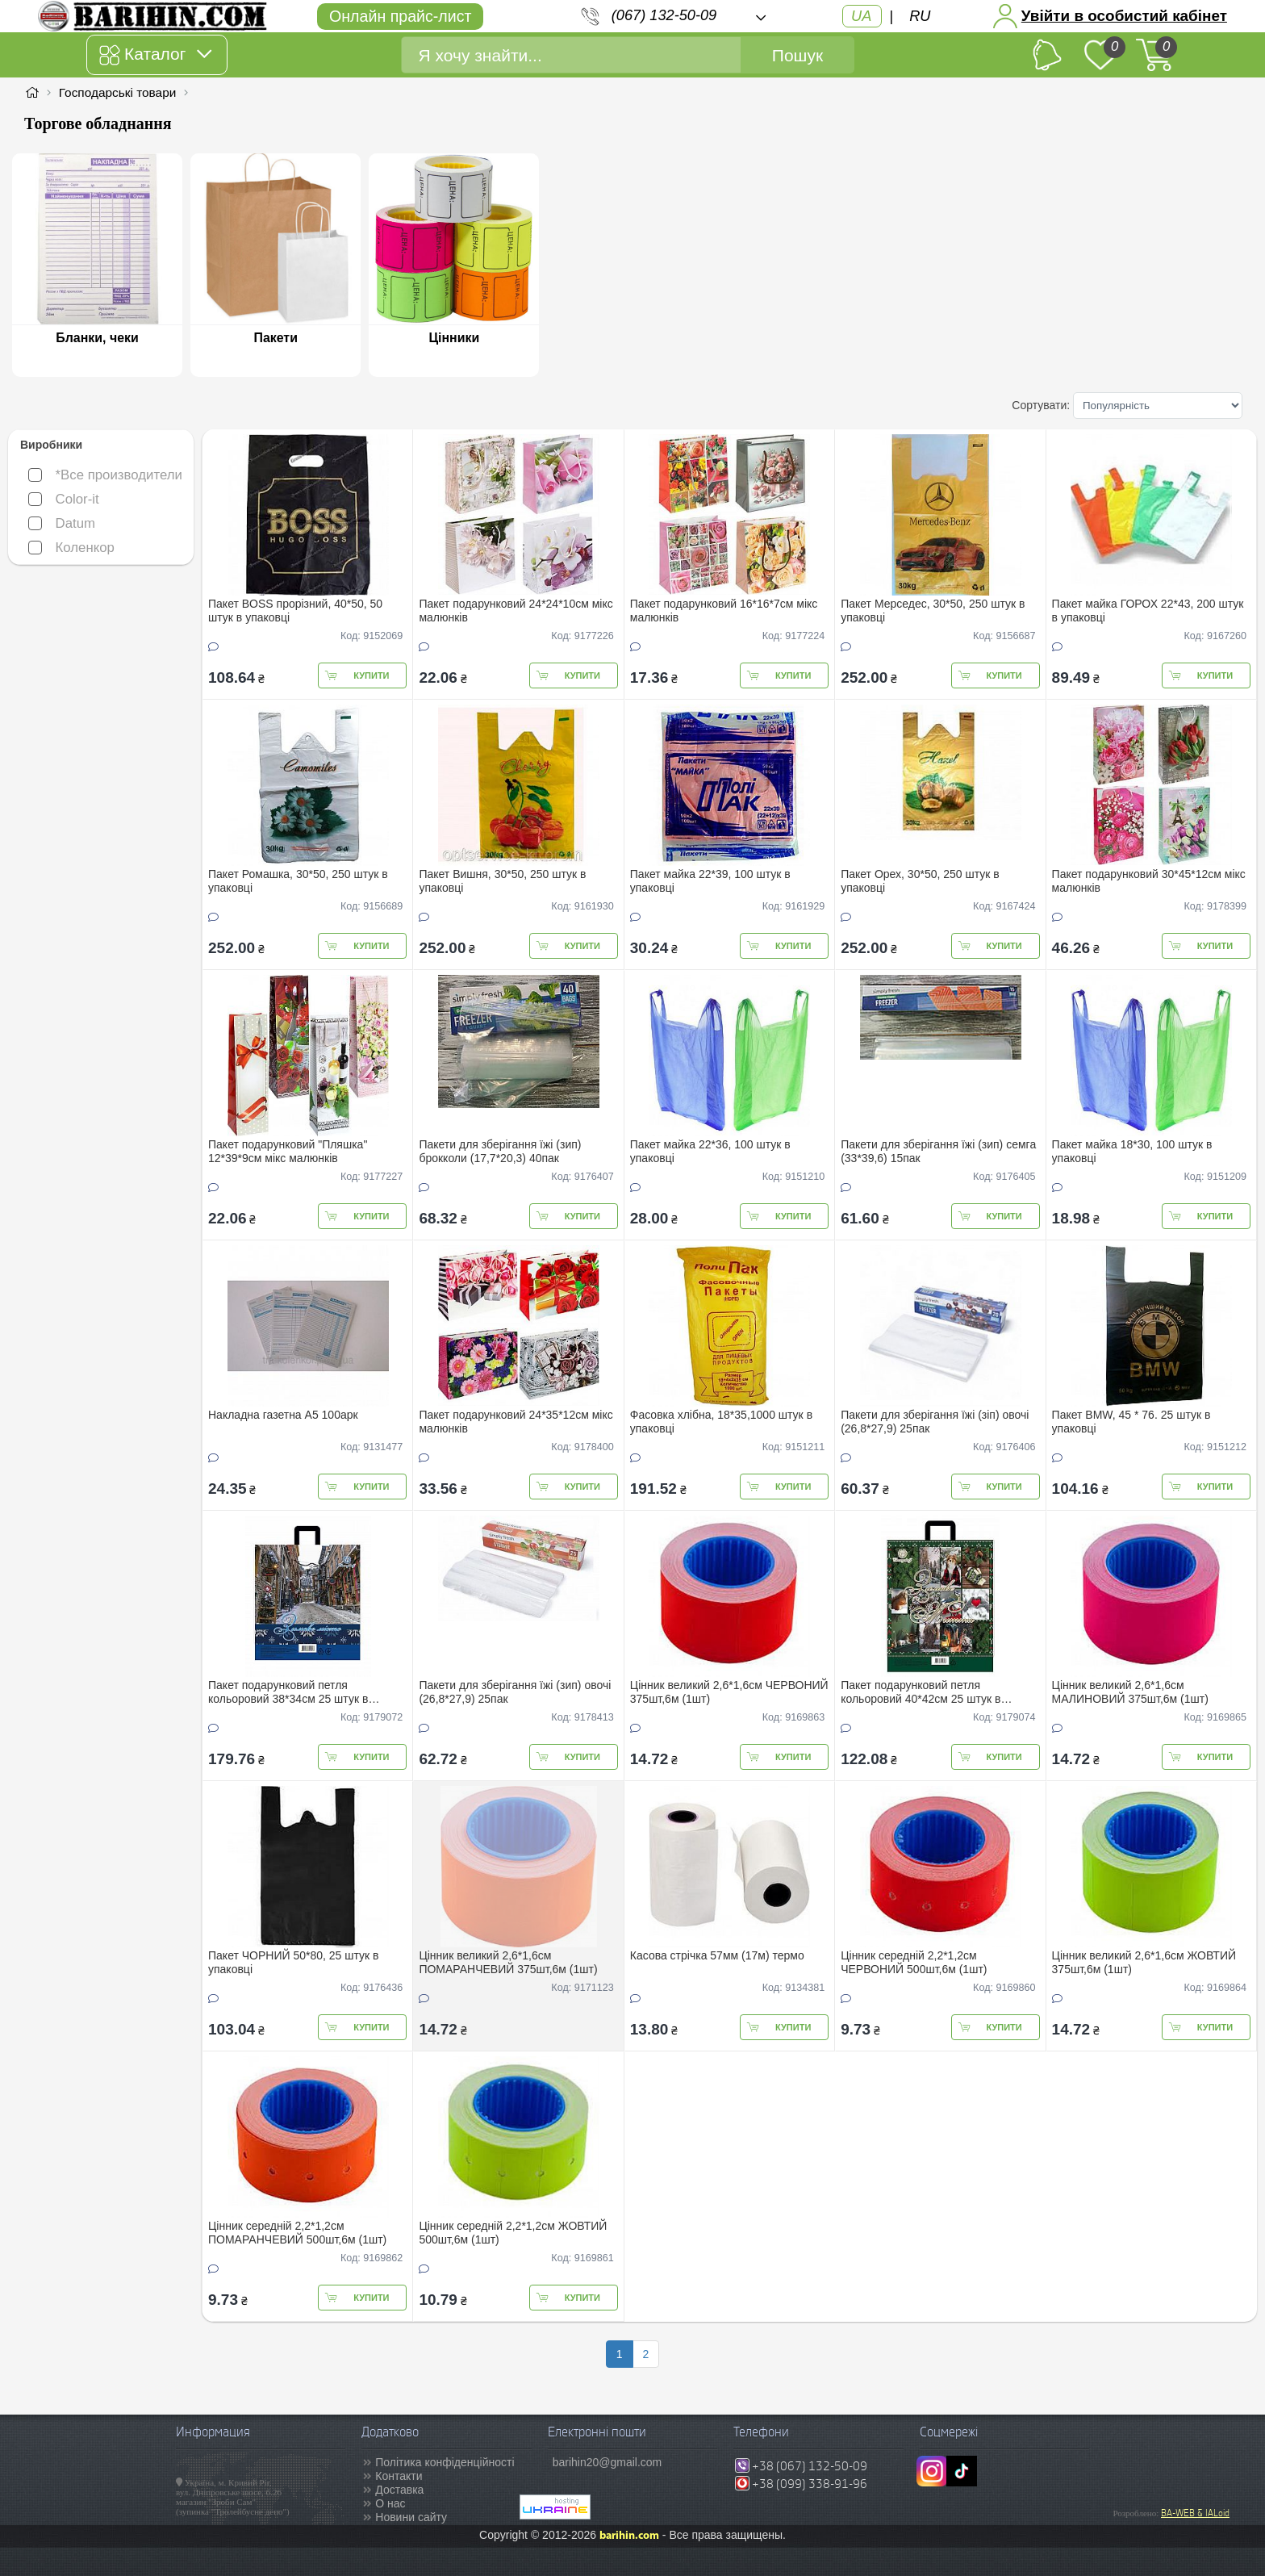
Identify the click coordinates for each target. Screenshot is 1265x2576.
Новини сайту (411, 2517)
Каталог (155, 54)
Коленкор (71, 547)
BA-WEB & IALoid (1195, 2513)
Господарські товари (118, 92)
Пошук (797, 55)
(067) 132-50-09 (664, 15)
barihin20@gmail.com (607, 2462)
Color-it (63, 499)
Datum (61, 523)
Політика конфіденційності (444, 2462)
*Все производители (105, 475)
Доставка (399, 2489)
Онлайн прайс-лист (400, 16)
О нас (390, 2503)
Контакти (398, 2475)
